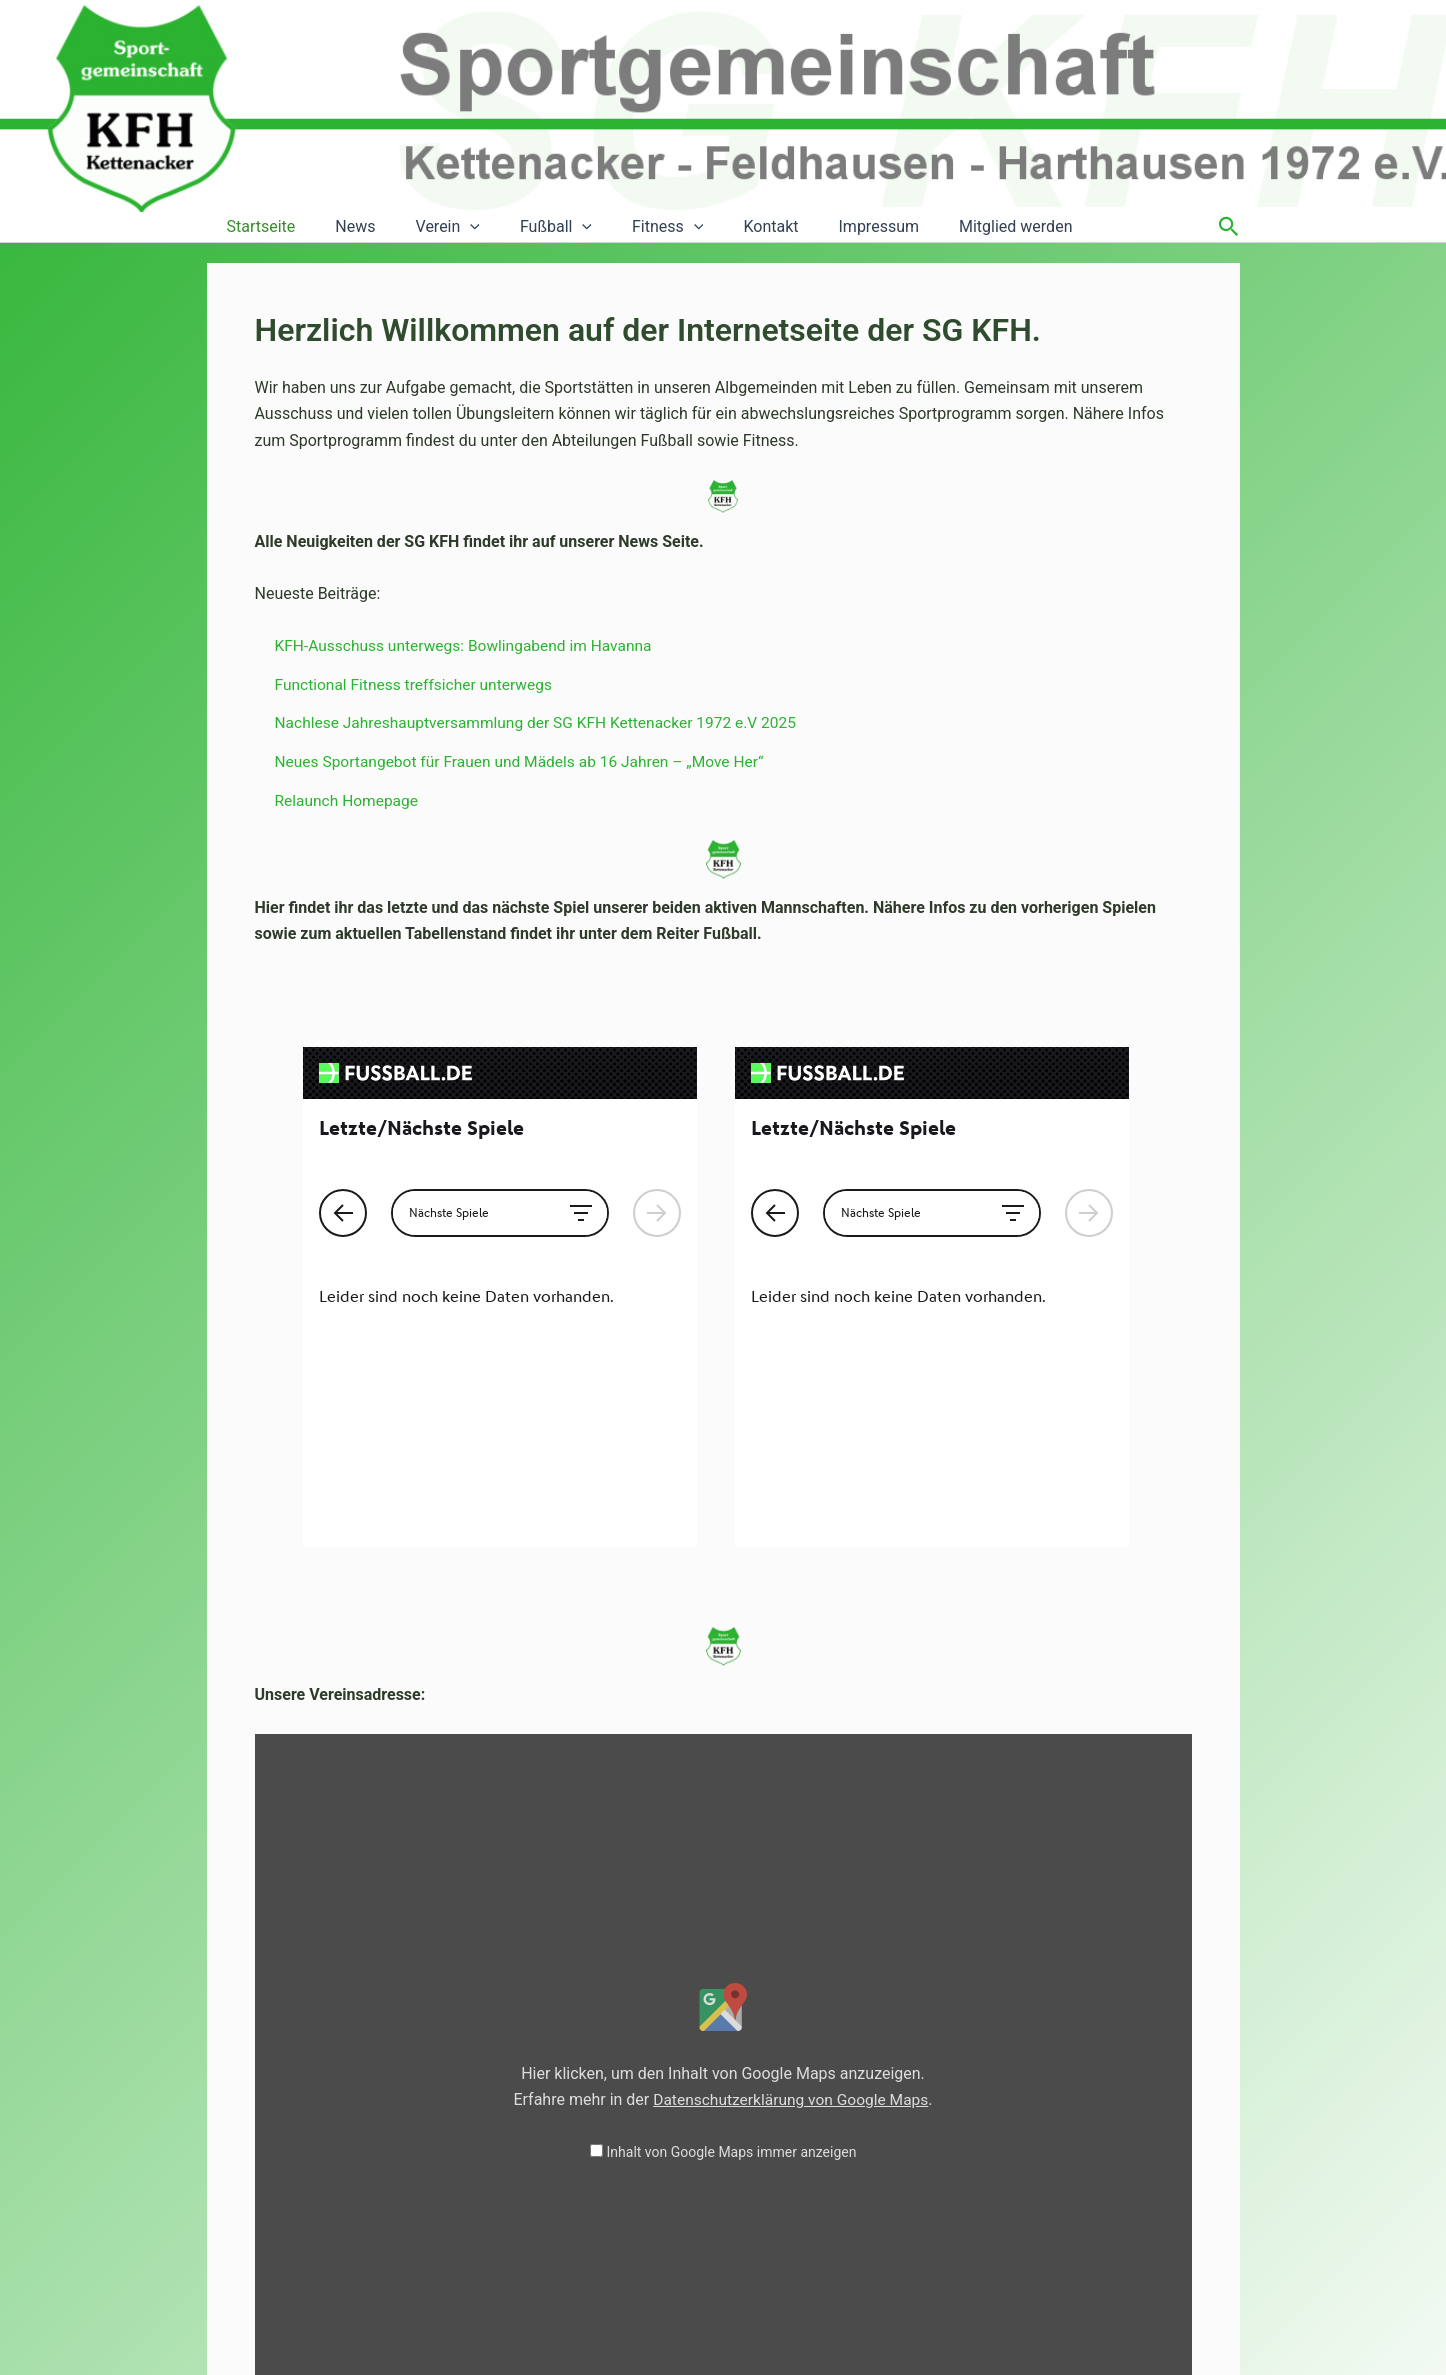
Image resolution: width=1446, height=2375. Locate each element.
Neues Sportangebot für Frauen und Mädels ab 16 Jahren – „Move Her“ (527, 760)
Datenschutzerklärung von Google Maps (791, 1876)
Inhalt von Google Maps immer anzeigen (732, 1929)
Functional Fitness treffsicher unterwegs (418, 684)
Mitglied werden (955, 226)
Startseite (257, 226)
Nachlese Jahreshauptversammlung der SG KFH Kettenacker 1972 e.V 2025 (544, 722)
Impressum (827, 226)
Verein (428, 227)
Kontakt (726, 226)
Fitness (631, 227)
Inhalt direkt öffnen (1114, 2182)
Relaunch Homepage (349, 799)
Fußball (528, 227)
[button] (450, 227)
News (343, 226)
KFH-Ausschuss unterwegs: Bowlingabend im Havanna (469, 645)
